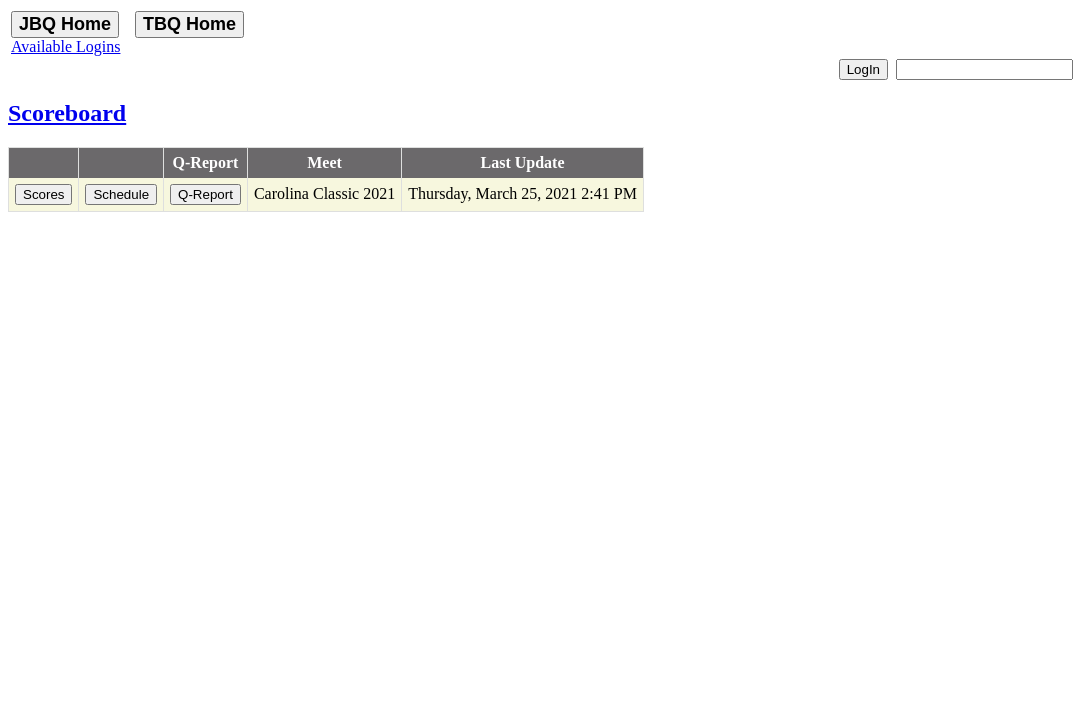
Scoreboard (67, 113)
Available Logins (65, 46)
